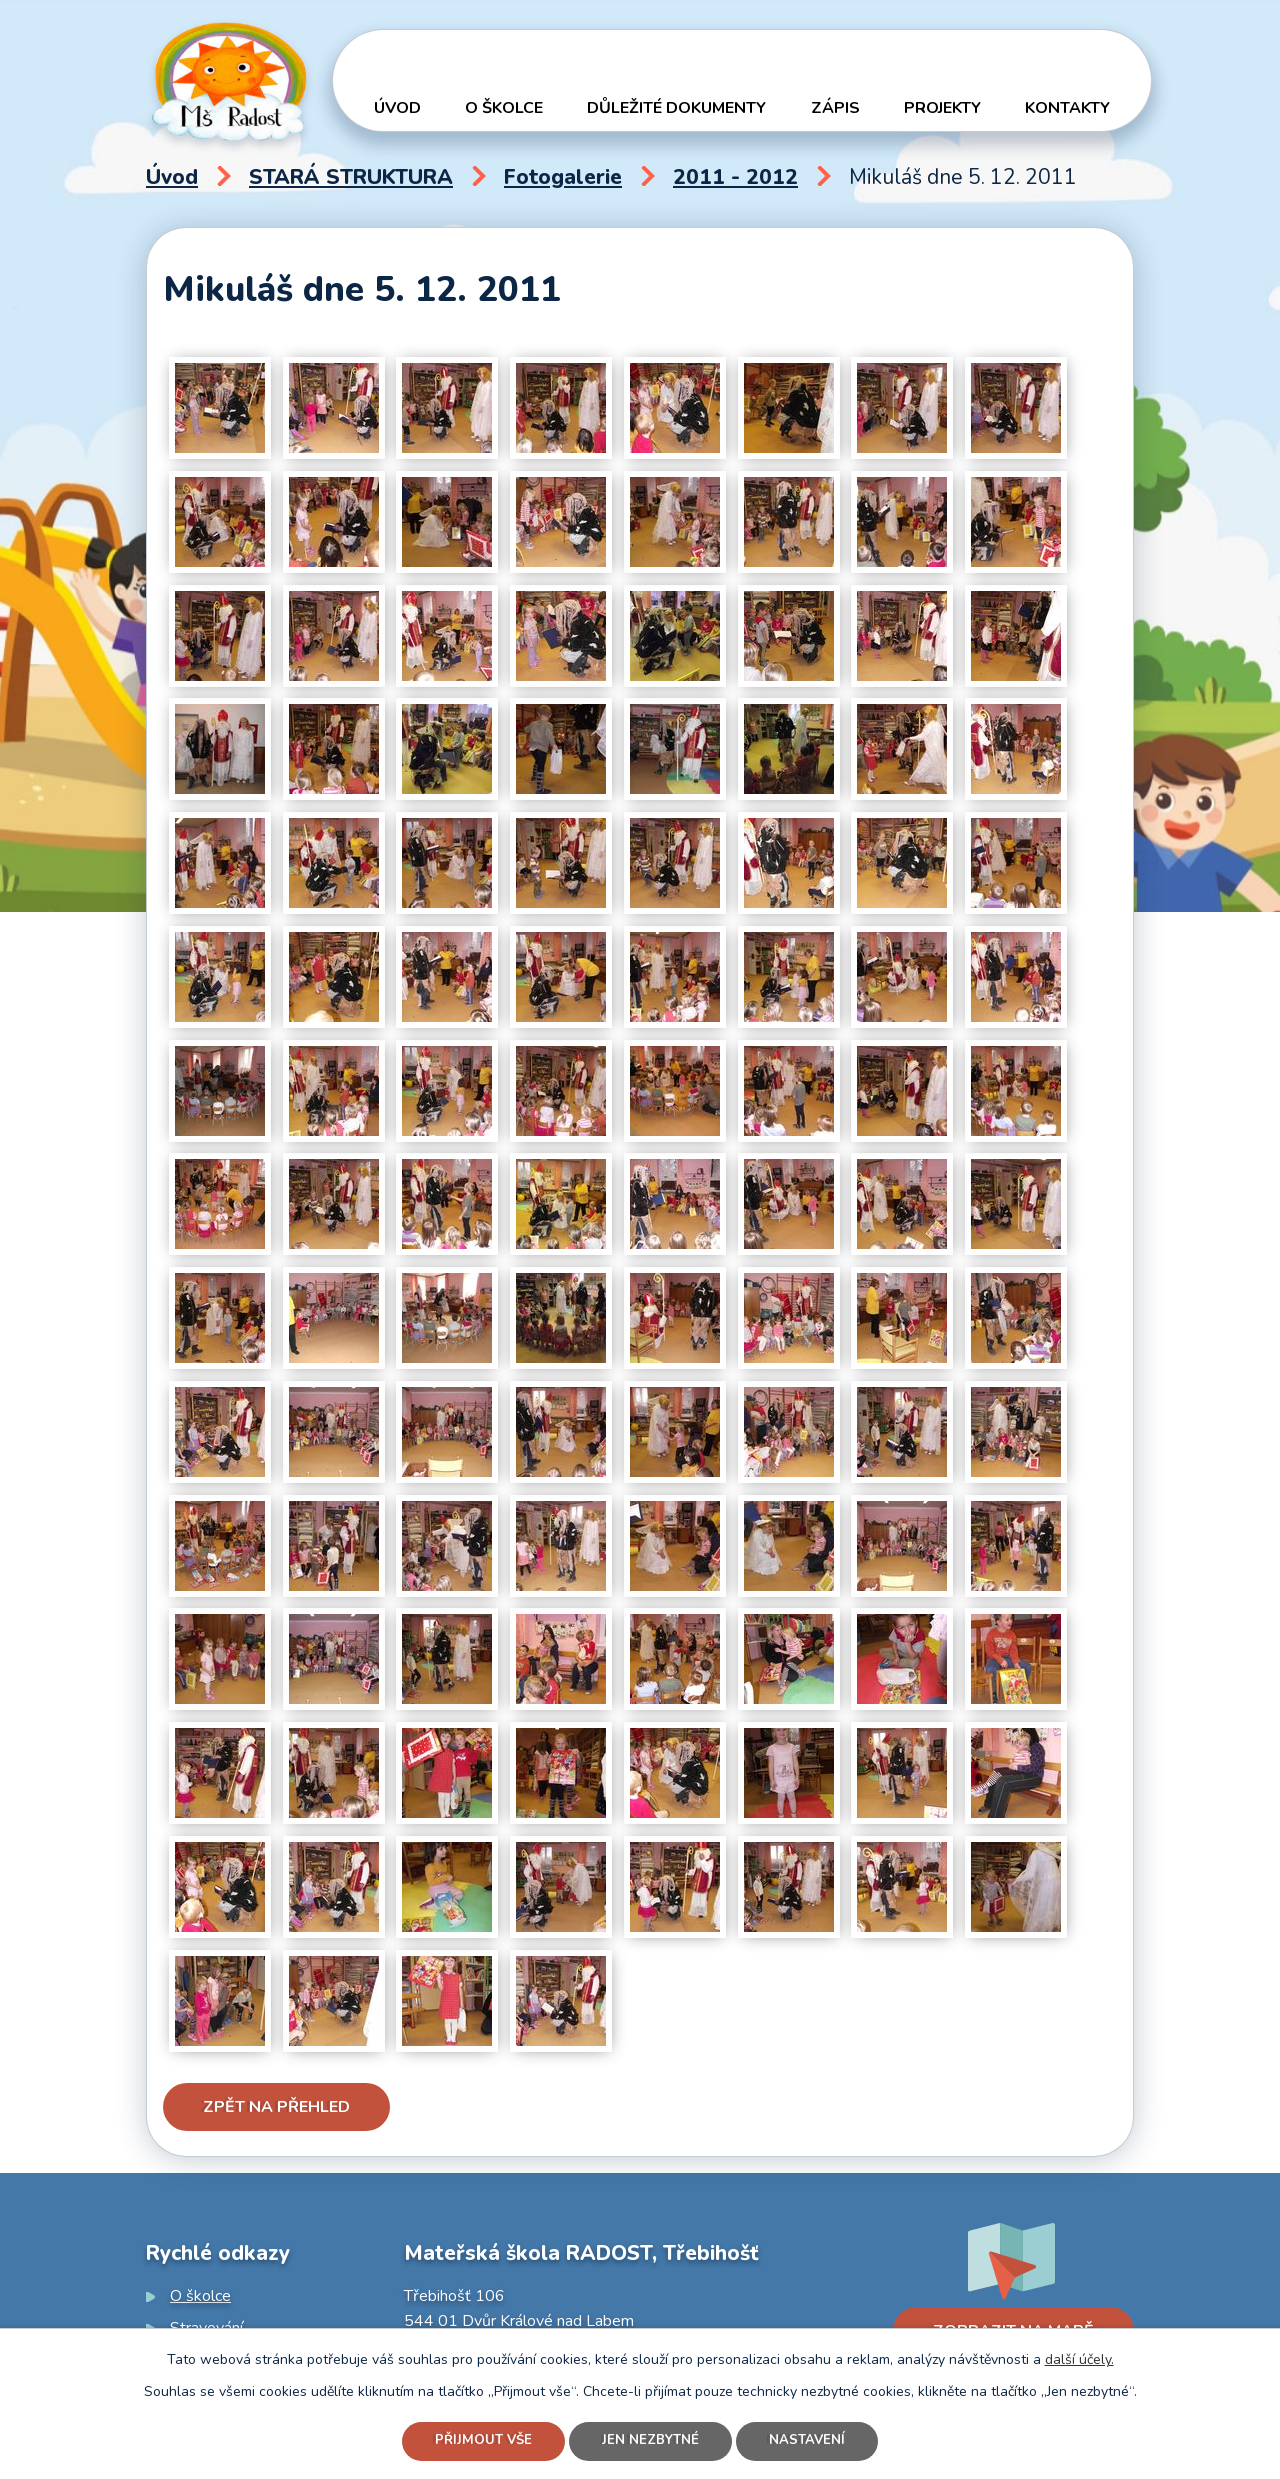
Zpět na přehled (276, 2107)
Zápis (835, 108)
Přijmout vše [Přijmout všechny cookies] (478, 2440)
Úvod (397, 108)
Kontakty (1067, 108)
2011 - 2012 (735, 177)
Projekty (942, 108)
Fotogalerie (563, 177)
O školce (504, 108)
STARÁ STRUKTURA (351, 177)
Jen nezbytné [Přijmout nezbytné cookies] (652, 2440)
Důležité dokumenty (676, 108)
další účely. (1079, 2356)
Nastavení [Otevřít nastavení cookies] (814, 2440)
